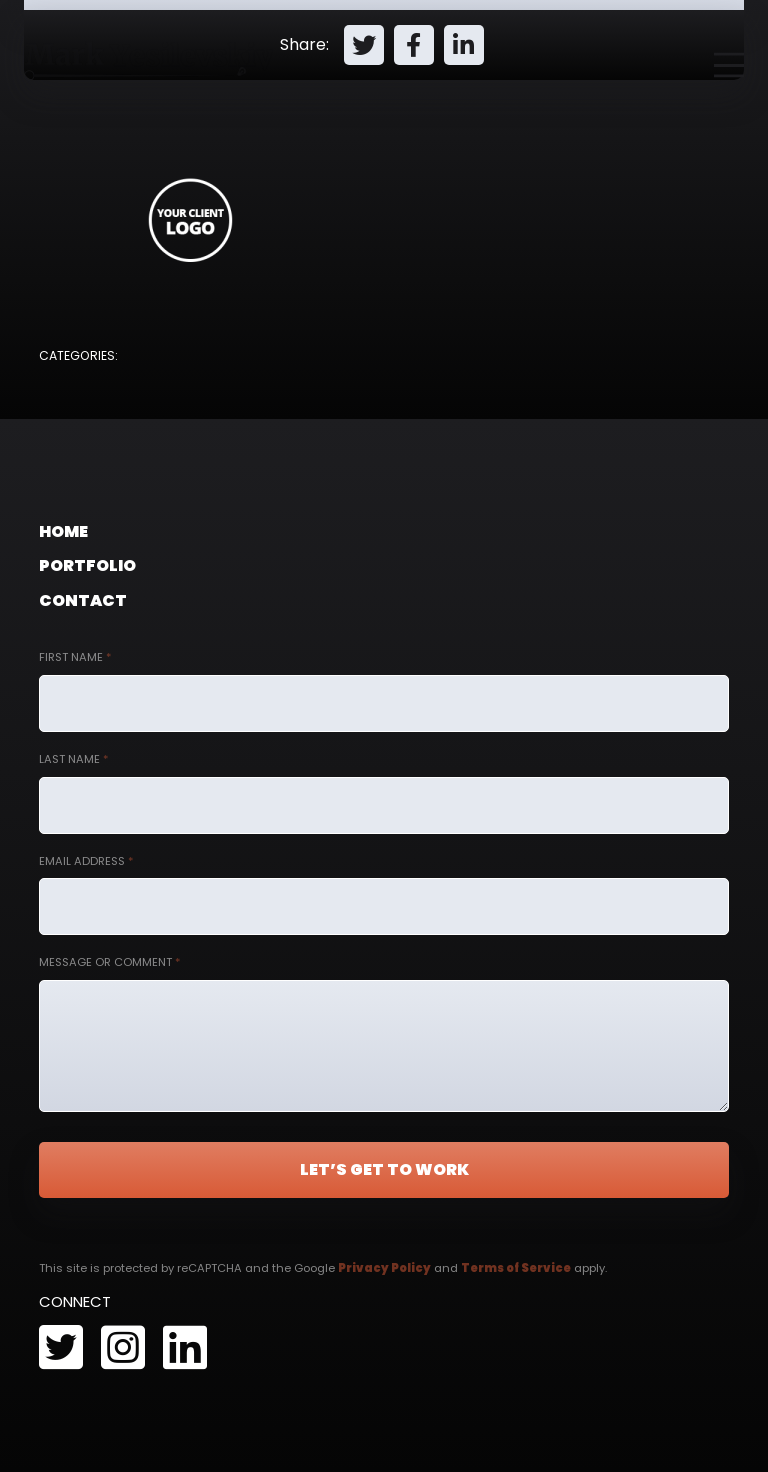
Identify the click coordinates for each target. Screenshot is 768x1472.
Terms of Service (516, 1268)
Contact (83, 600)
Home (63, 531)
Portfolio (87, 565)
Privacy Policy (384, 1268)
